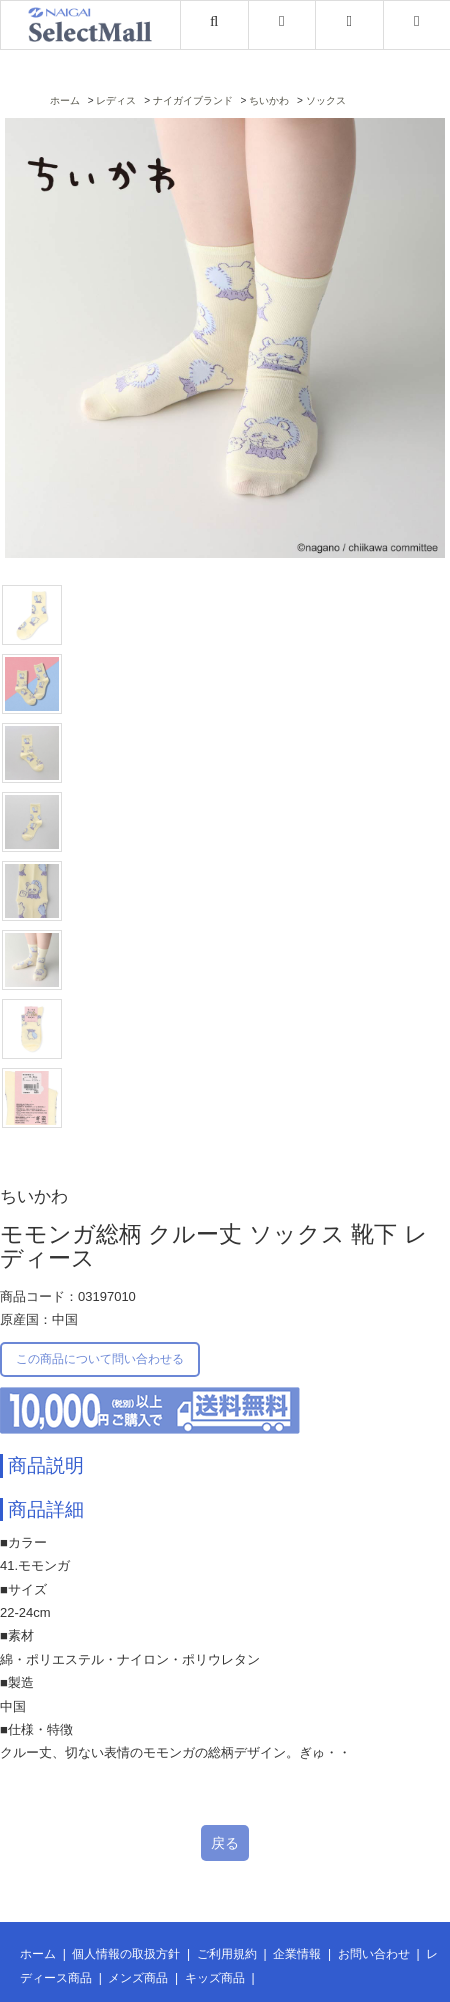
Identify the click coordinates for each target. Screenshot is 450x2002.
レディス (116, 100)
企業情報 (297, 1954)
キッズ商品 (215, 1978)
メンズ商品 (138, 1978)
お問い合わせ (374, 1954)
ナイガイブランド (193, 100)
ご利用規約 (227, 1954)
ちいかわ (269, 100)
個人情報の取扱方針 (126, 1954)
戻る (225, 1843)
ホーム (65, 100)
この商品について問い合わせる (100, 1359)
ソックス (326, 100)
